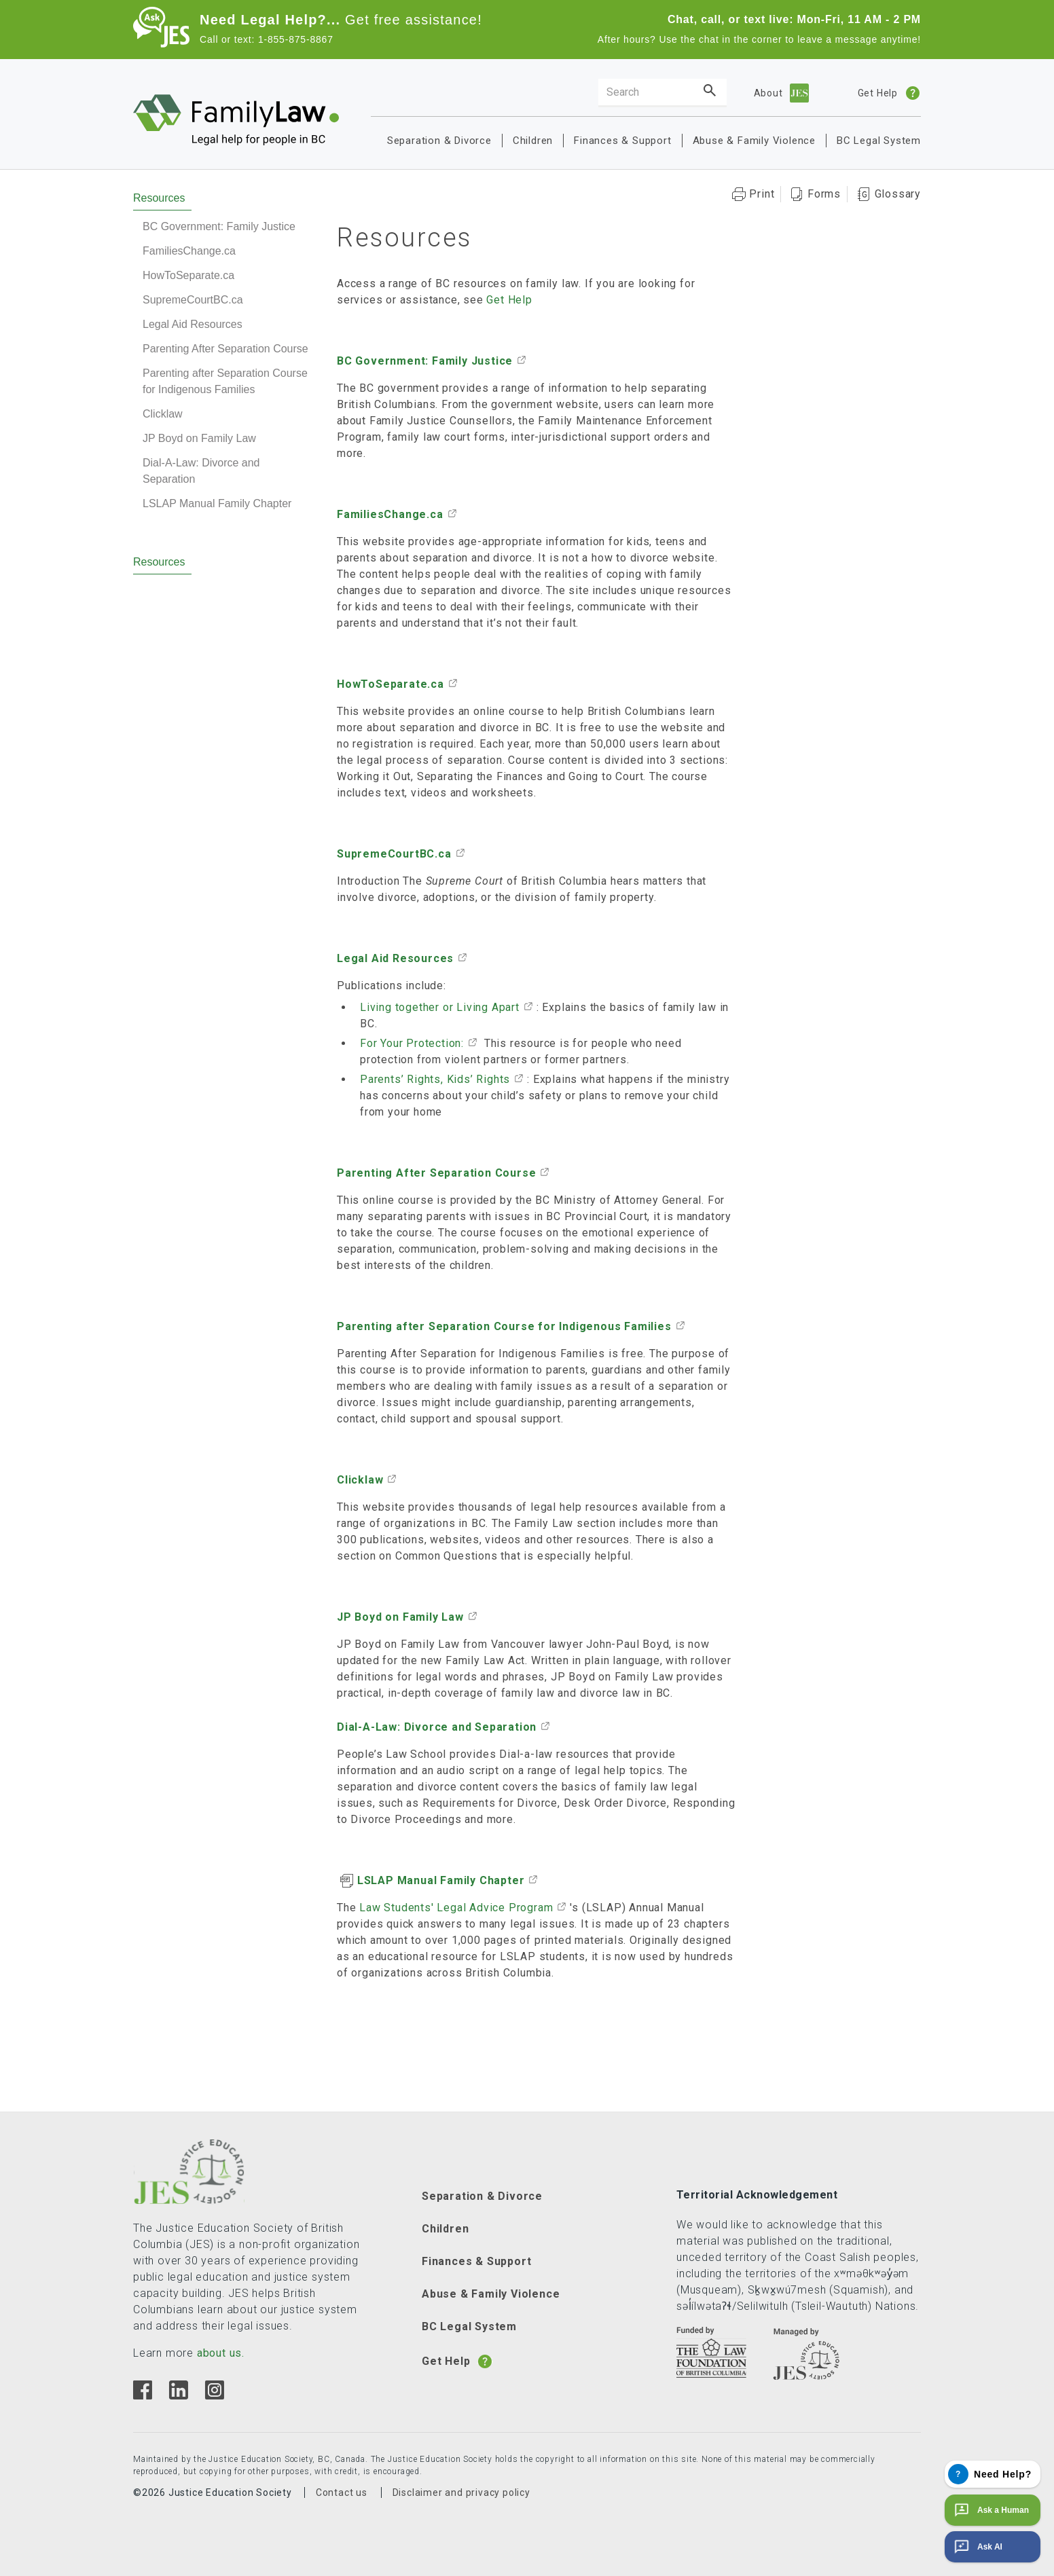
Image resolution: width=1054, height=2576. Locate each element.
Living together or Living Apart (440, 1007)
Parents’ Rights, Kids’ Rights (435, 1079)
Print (761, 193)
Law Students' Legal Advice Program (454, 1907)
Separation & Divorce (439, 140)
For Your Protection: (412, 1043)
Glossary (898, 193)
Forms (824, 193)
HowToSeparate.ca (188, 275)
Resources (159, 198)
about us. (220, 2353)
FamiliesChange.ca (189, 251)
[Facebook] (142, 2395)
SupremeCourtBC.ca (193, 300)
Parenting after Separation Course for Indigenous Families (225, 381)
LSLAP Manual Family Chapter (217, 503)
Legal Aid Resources (192, 324)
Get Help (509, 299)
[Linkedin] (178, 2395)
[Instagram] (214, 2395)
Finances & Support (622, 140)
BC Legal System (879, 140)
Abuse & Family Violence (754, 140)
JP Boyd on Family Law (199, 438)
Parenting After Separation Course (225, 348)
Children (533, 140)
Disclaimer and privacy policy (461, 2492)
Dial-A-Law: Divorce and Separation (201, 471)
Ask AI (976, 2547)
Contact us (341, 2492)
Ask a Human (990, 2510)
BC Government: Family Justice (219, 226)
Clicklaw (163, 414)
